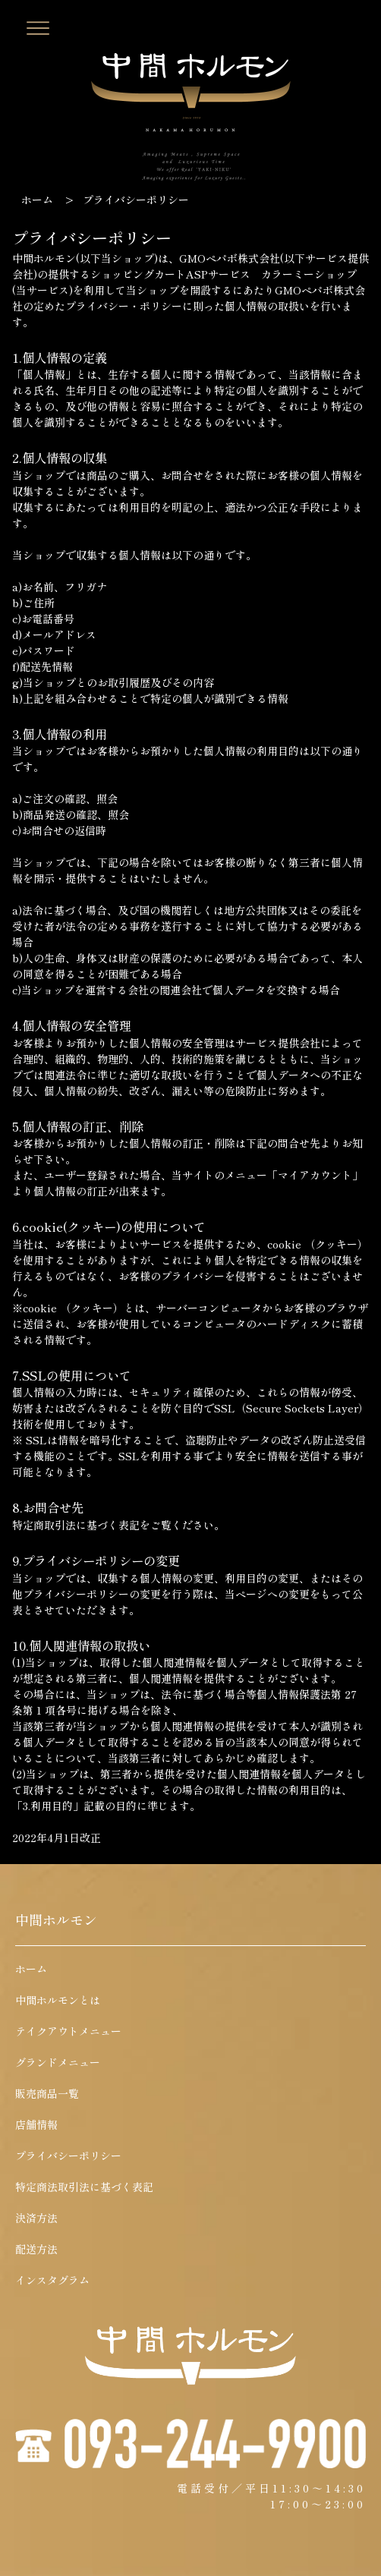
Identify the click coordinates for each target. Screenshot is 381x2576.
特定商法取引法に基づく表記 (84, 2186)
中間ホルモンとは (57, 2000)
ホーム (37, 199)
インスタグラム (52, 2280)
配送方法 (36, 2248)
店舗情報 (36, 2124)
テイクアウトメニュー (68, 2031)
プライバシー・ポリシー (123, 305)
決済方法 (36, 2217)
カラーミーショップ (309, 274)
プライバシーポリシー (68, 2155)
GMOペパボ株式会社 (229, 258)
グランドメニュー (57, 2062)
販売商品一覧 (47, 2093)
